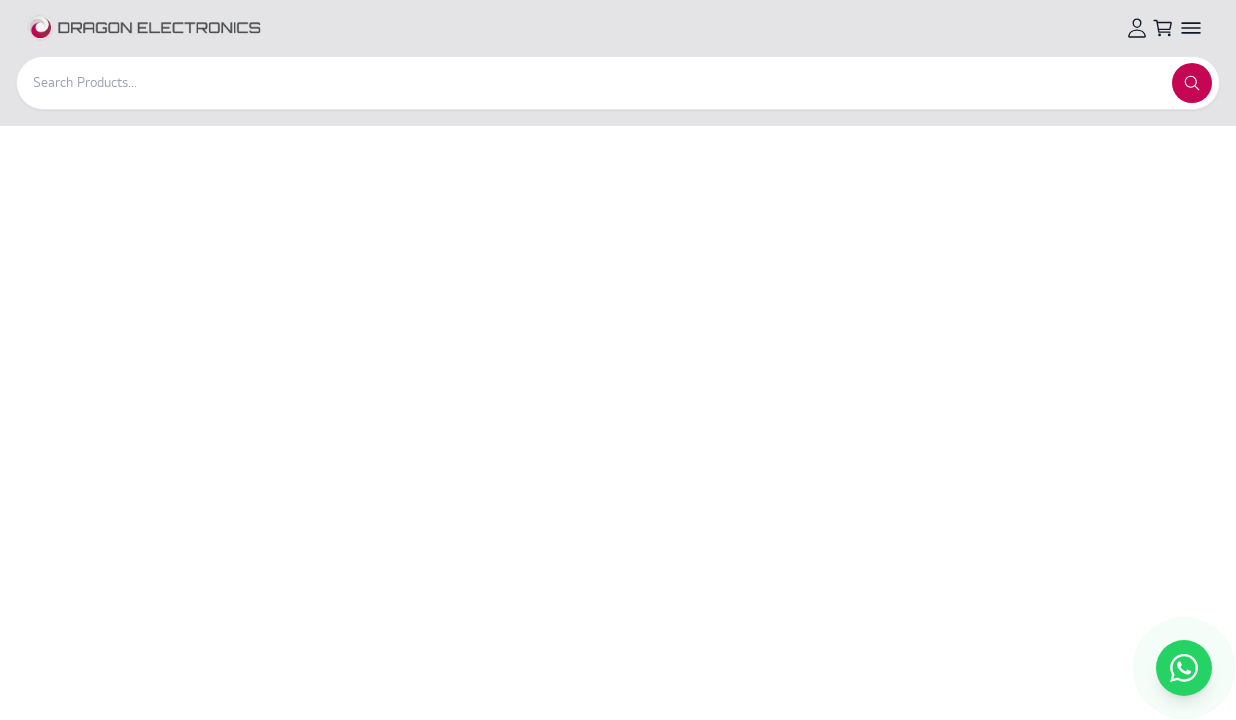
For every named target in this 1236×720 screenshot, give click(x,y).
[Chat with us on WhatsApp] (1184, 668)
